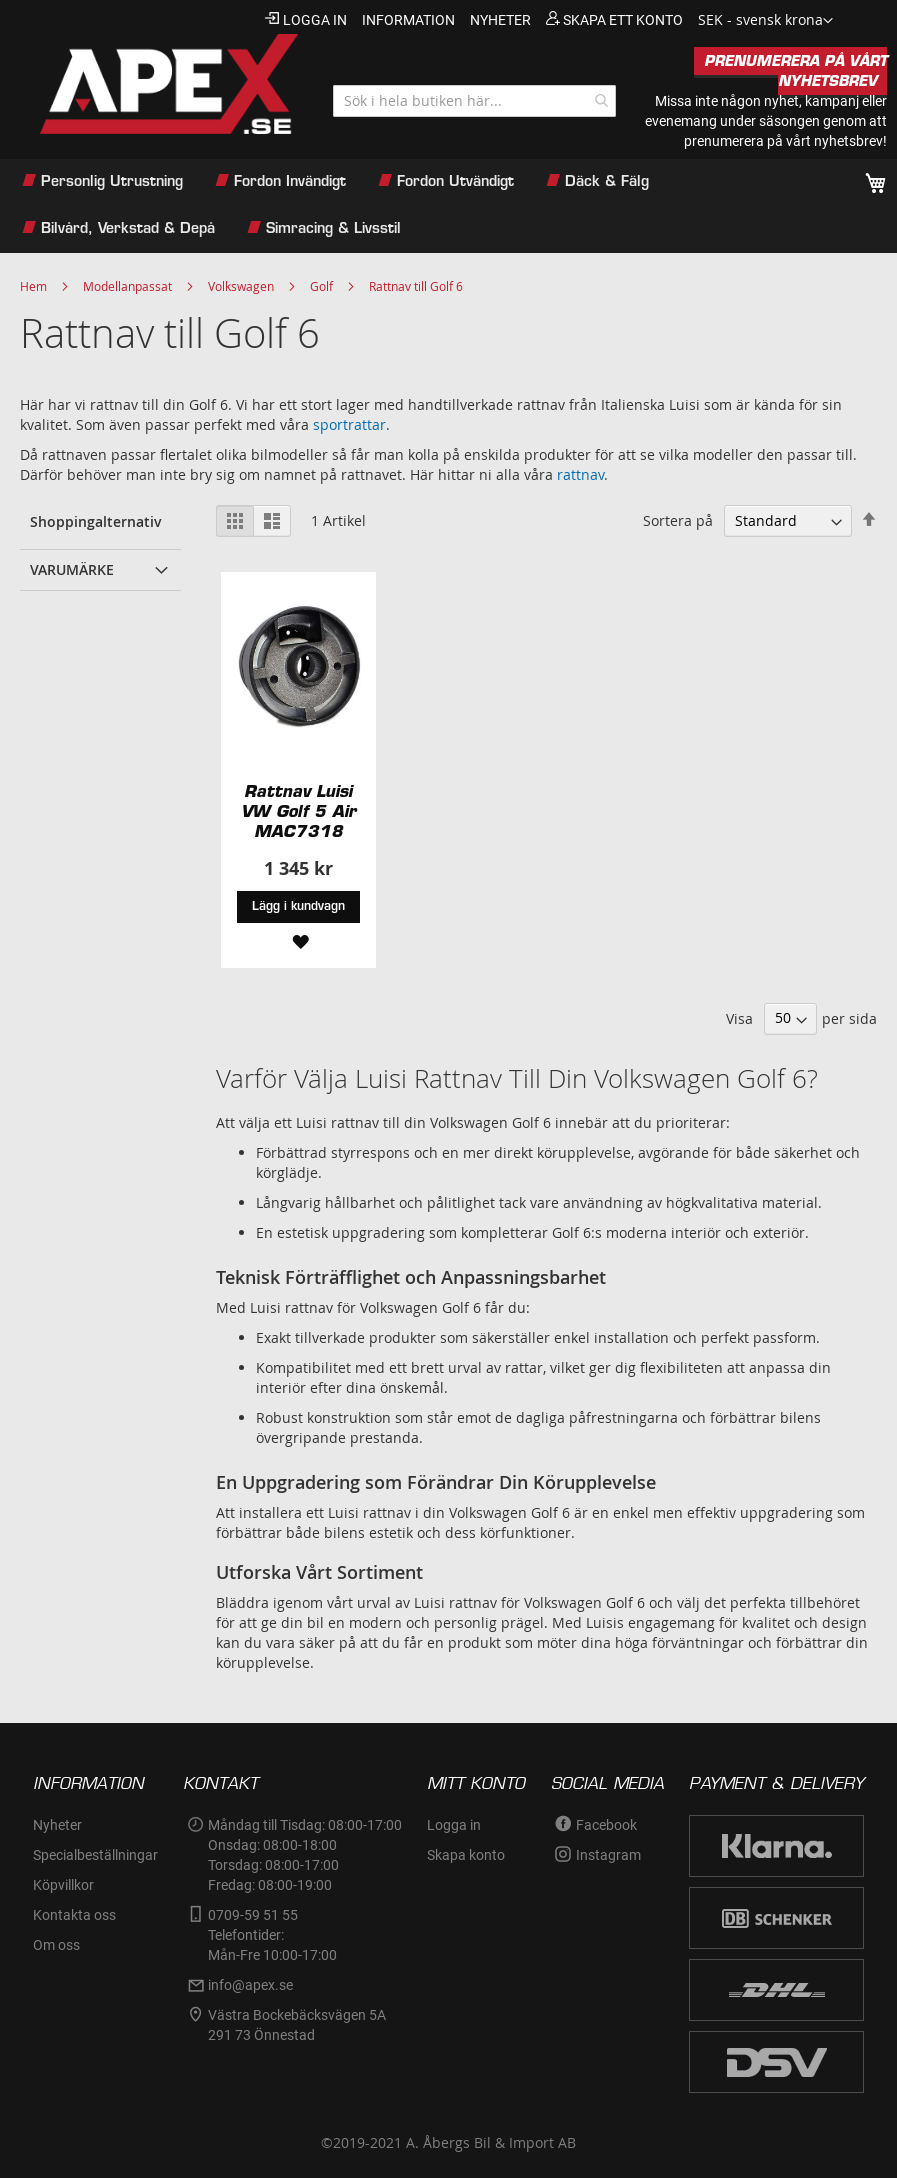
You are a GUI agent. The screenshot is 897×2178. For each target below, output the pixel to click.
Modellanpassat (127, 286)
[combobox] (474, 101)
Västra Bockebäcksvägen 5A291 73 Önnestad (297, 2025)
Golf (321, 286)
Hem (33, 286)
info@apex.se (250, 1985)
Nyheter (57, 1825)
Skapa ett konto (623, 20)
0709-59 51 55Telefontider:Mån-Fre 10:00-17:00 (272, 1935)
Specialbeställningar (95, 1855)
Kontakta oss (74, 1915)
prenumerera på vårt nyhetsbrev (783, 141)
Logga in (315, 20)
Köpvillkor (63, 1885)
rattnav (580, 474)
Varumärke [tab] (72, 569)
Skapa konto (466, 1855)
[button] (765, 21)
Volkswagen (241, 286)
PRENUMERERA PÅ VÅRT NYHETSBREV (795, 71)
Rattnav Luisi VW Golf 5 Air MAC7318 (298, 811)
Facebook (606, 1825)
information (408, 20)
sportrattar (349, 424)
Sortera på (678, 520)
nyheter (500, 20)
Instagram (608, 1855)
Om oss (56, 1945)
